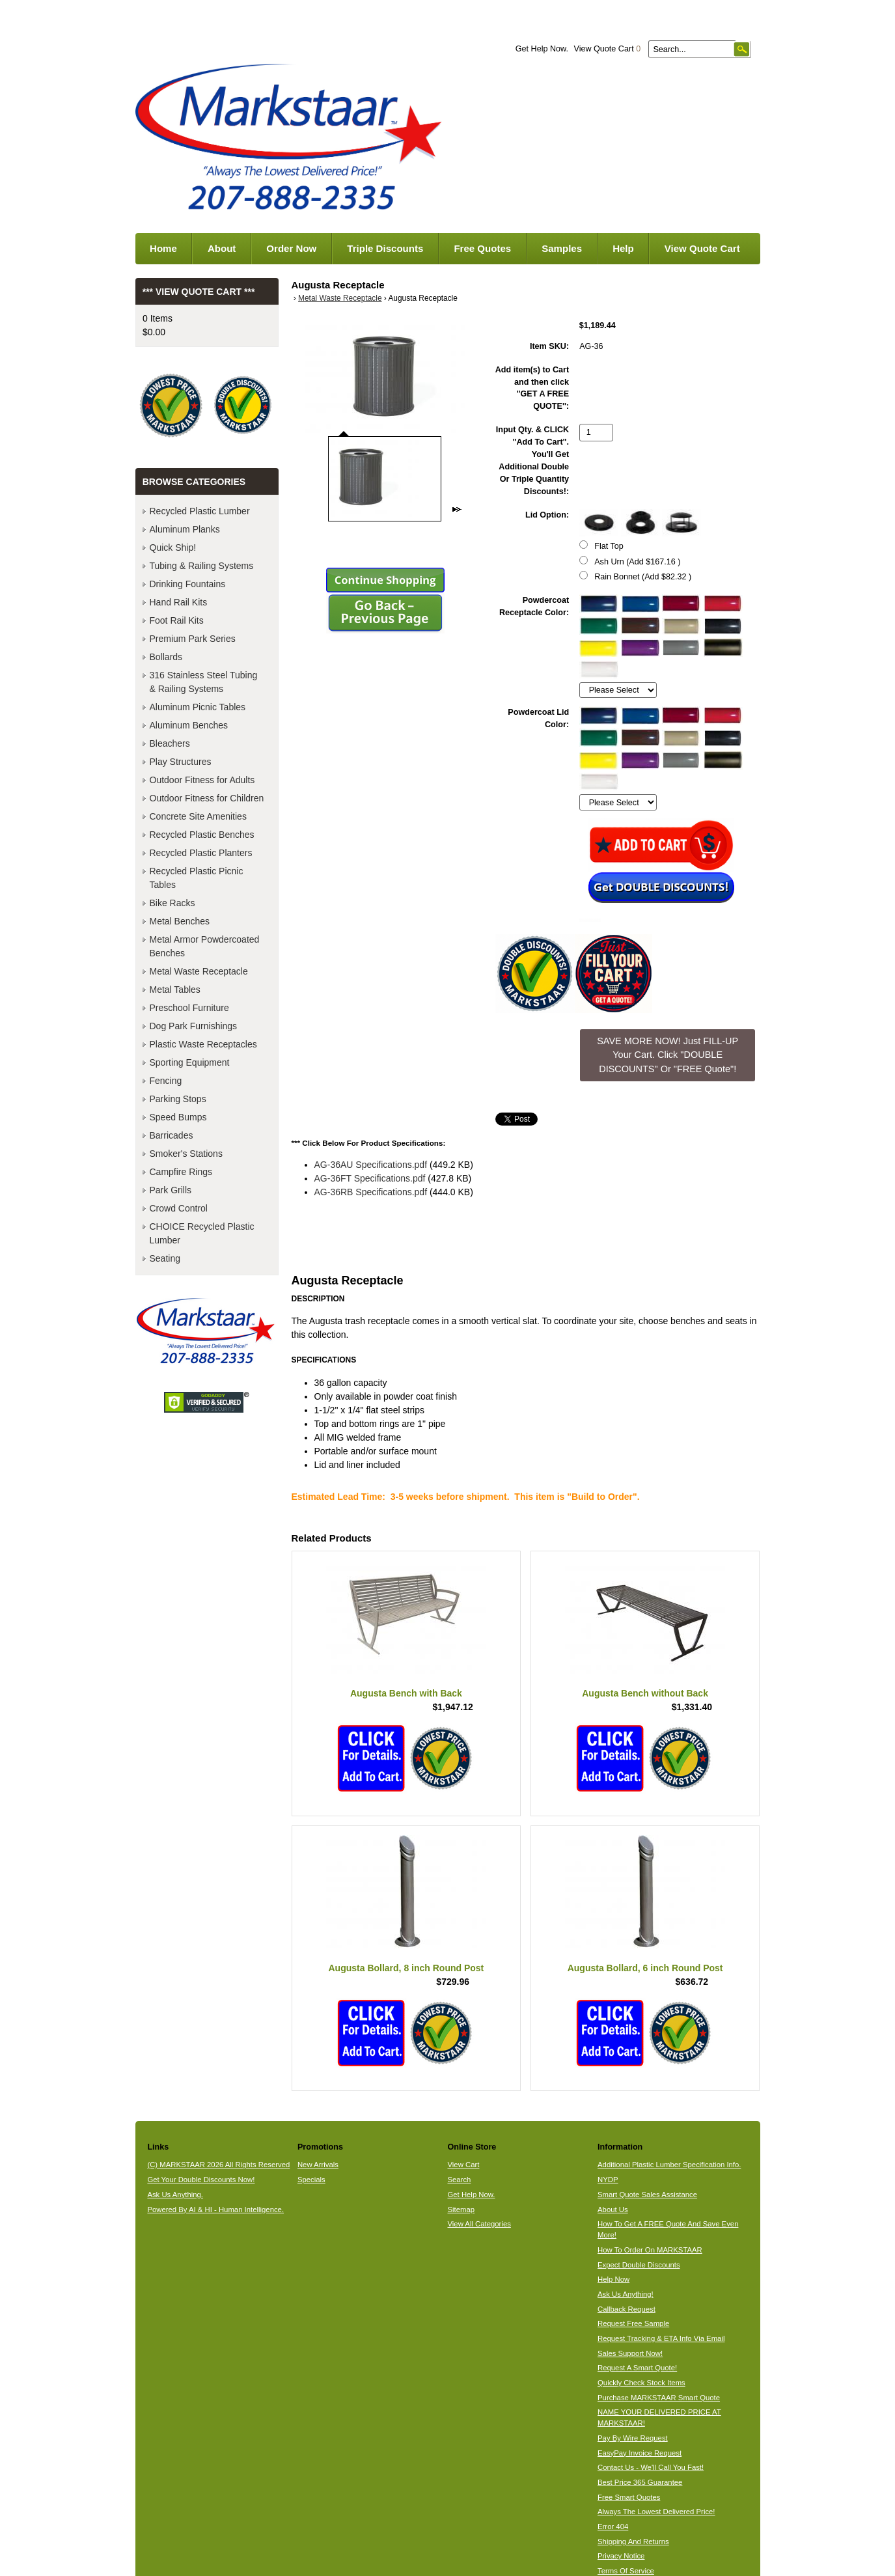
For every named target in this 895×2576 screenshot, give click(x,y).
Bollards (166, 657)
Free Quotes (482, 248)
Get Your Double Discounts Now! (201, 2179)
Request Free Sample (633, 2323)
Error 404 (613, 2526)
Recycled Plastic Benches (202, 834)
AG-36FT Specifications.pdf (370, 1178)
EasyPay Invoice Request (640, 2453)
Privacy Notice (621, 2556)
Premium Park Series (193, 638)
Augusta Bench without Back (645, 1693)
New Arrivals (317, 2164)
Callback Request (626, 2309)
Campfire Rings (181, 1172)
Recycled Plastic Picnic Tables (196, 878)
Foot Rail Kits (177, 620)
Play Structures (181, 761)
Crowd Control (179, 1208)
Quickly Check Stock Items (641, 2383)
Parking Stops (178, 1099)
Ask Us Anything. (175, 2194)
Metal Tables (175, 989)
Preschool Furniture (189, 1008)
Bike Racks (172, 903)
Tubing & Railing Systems (202, 566)
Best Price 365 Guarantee (640, 2482)
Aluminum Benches (189, 725)
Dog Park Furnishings (194, 1026)
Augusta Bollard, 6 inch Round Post (645, 1968)
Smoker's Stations (186, 1153)
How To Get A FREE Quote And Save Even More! (668, 2229)
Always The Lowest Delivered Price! (656, 2511)
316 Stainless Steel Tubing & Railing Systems (204, 682)
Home (163, 248)
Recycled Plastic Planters (201, 853)
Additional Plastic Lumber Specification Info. (669, 2164)
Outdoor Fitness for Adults (202, 780)
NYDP (608, 2179)
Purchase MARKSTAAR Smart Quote (659, 2398)
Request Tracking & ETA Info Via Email (661, 2338)
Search (459, 2179)
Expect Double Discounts (639, 2265)
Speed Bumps (178, 1117)
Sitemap (461, 2209)
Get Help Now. (542, 48)
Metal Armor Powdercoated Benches (205, 946)
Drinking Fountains (188, 584)
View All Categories (478, 2224)
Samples (562, 248)
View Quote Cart (606, 48)
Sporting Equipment (190, 1062)
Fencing (166, 1080)
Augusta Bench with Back (406, 1693)
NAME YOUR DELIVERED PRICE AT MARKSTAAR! (659, 2417)
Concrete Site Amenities (198, 816)
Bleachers (170, 743)
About (222, 248)
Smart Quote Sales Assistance (647, 2194)
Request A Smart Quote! (637, 2368)
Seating (165, 1258)
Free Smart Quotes (629, 2497)
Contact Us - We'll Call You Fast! (651, 2467)
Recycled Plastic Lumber (200, 511)
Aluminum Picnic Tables (198, 707)
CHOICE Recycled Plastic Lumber (202, 1233)
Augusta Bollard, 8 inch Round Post (406, 1968)
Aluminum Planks (185, 529)
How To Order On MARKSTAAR (650, 2250)
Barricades (171, 1135)
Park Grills (171, 1190)
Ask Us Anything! (626, 2294)
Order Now (291, 248)
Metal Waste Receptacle (339, 298)
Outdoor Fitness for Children (207, 798)
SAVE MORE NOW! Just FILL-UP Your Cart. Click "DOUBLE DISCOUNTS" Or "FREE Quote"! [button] (667, 1055)
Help (623, 248)
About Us (613, 2209)
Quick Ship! (173, 547)
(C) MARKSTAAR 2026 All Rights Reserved (218, 2164)
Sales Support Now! (630, 2353)
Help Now (613, 2279)
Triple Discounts (385, 248)
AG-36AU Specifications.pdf (371, 1164)
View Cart (463, 2164)
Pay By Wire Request (633, 2438)
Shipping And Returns (633, 2541)
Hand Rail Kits (179, 602)
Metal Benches (180, 921)
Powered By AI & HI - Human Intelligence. (215, 2209)
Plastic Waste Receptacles (203, 1044)
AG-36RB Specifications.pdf (371, 1192)
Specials (311, 2179)
